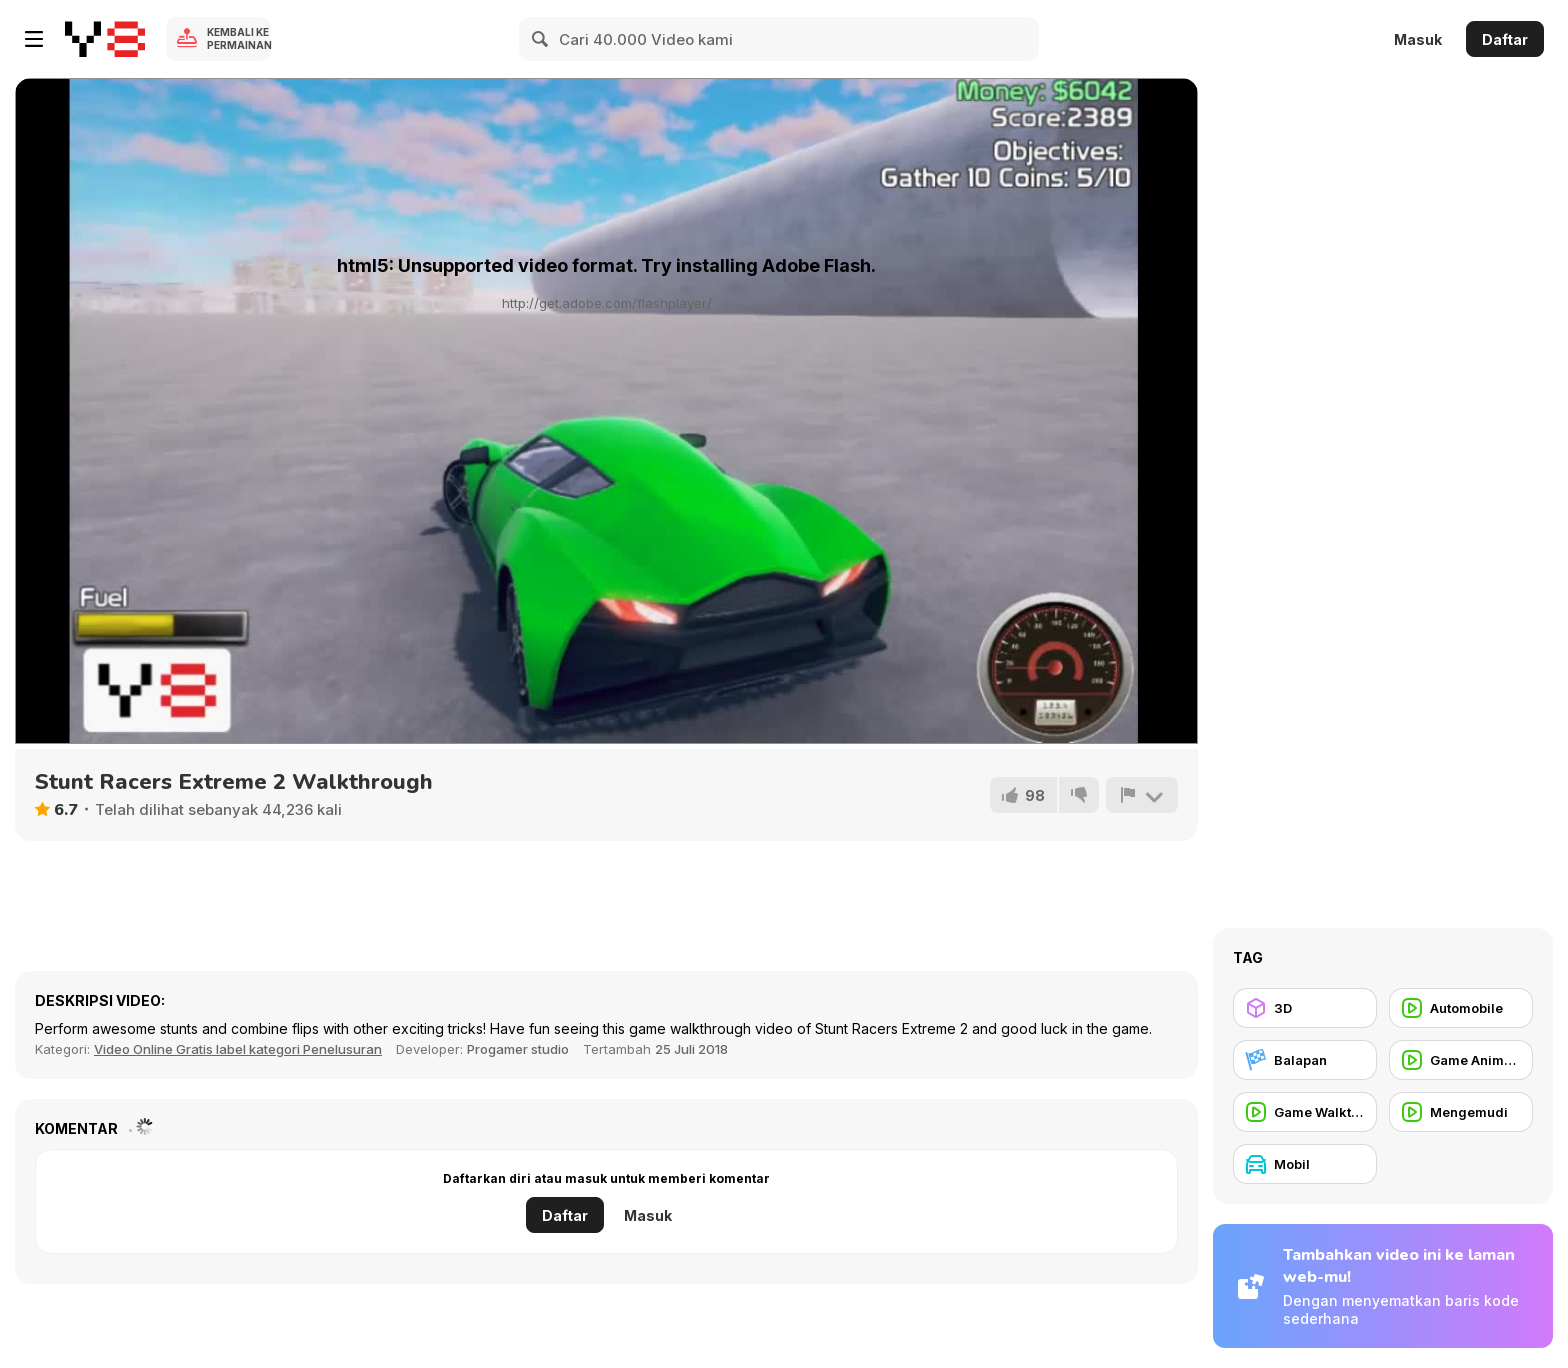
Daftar (1505, 39)
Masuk (1418, 39)
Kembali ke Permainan (239, 38)
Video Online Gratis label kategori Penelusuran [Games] (238, 1049)
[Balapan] (1305, 1060)
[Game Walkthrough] (1305, 1112)
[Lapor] (1142, 795)
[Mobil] (1305, 1164)
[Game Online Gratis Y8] (105, 39)
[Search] (541, 39)
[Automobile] (1461, 1008)
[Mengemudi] (1461, 1112)
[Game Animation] (1461, 1060)
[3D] (1305, 1008)
